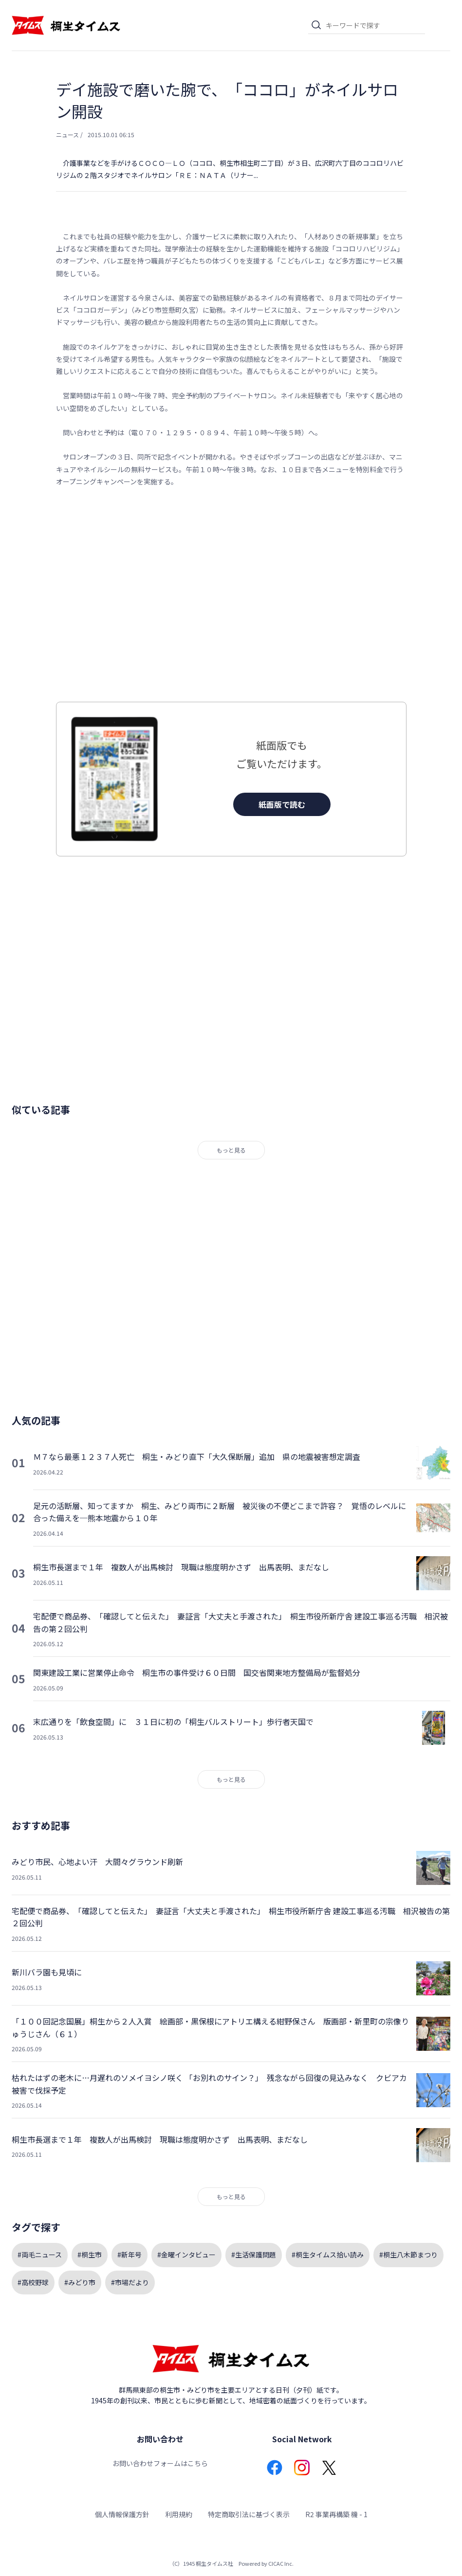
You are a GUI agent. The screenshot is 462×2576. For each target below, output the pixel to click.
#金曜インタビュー (186, 2254)
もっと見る (231, 1150)
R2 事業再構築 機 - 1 (336, 2514)
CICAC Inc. (281, 2563)
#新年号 (129, 2254)
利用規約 (178, 2514)
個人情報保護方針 (122, 2514)
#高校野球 (33, 2282)
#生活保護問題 (253, 2254)
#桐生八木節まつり (408, 2254)
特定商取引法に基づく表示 (249, 2514)
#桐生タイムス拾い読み (328, 2254)
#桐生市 (89, 2254)
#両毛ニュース (40, 2254)
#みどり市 (79, 2282)
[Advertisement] (231, 595)
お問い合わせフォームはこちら (160, 2463)
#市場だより (130, 2282)
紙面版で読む (282, 804)
